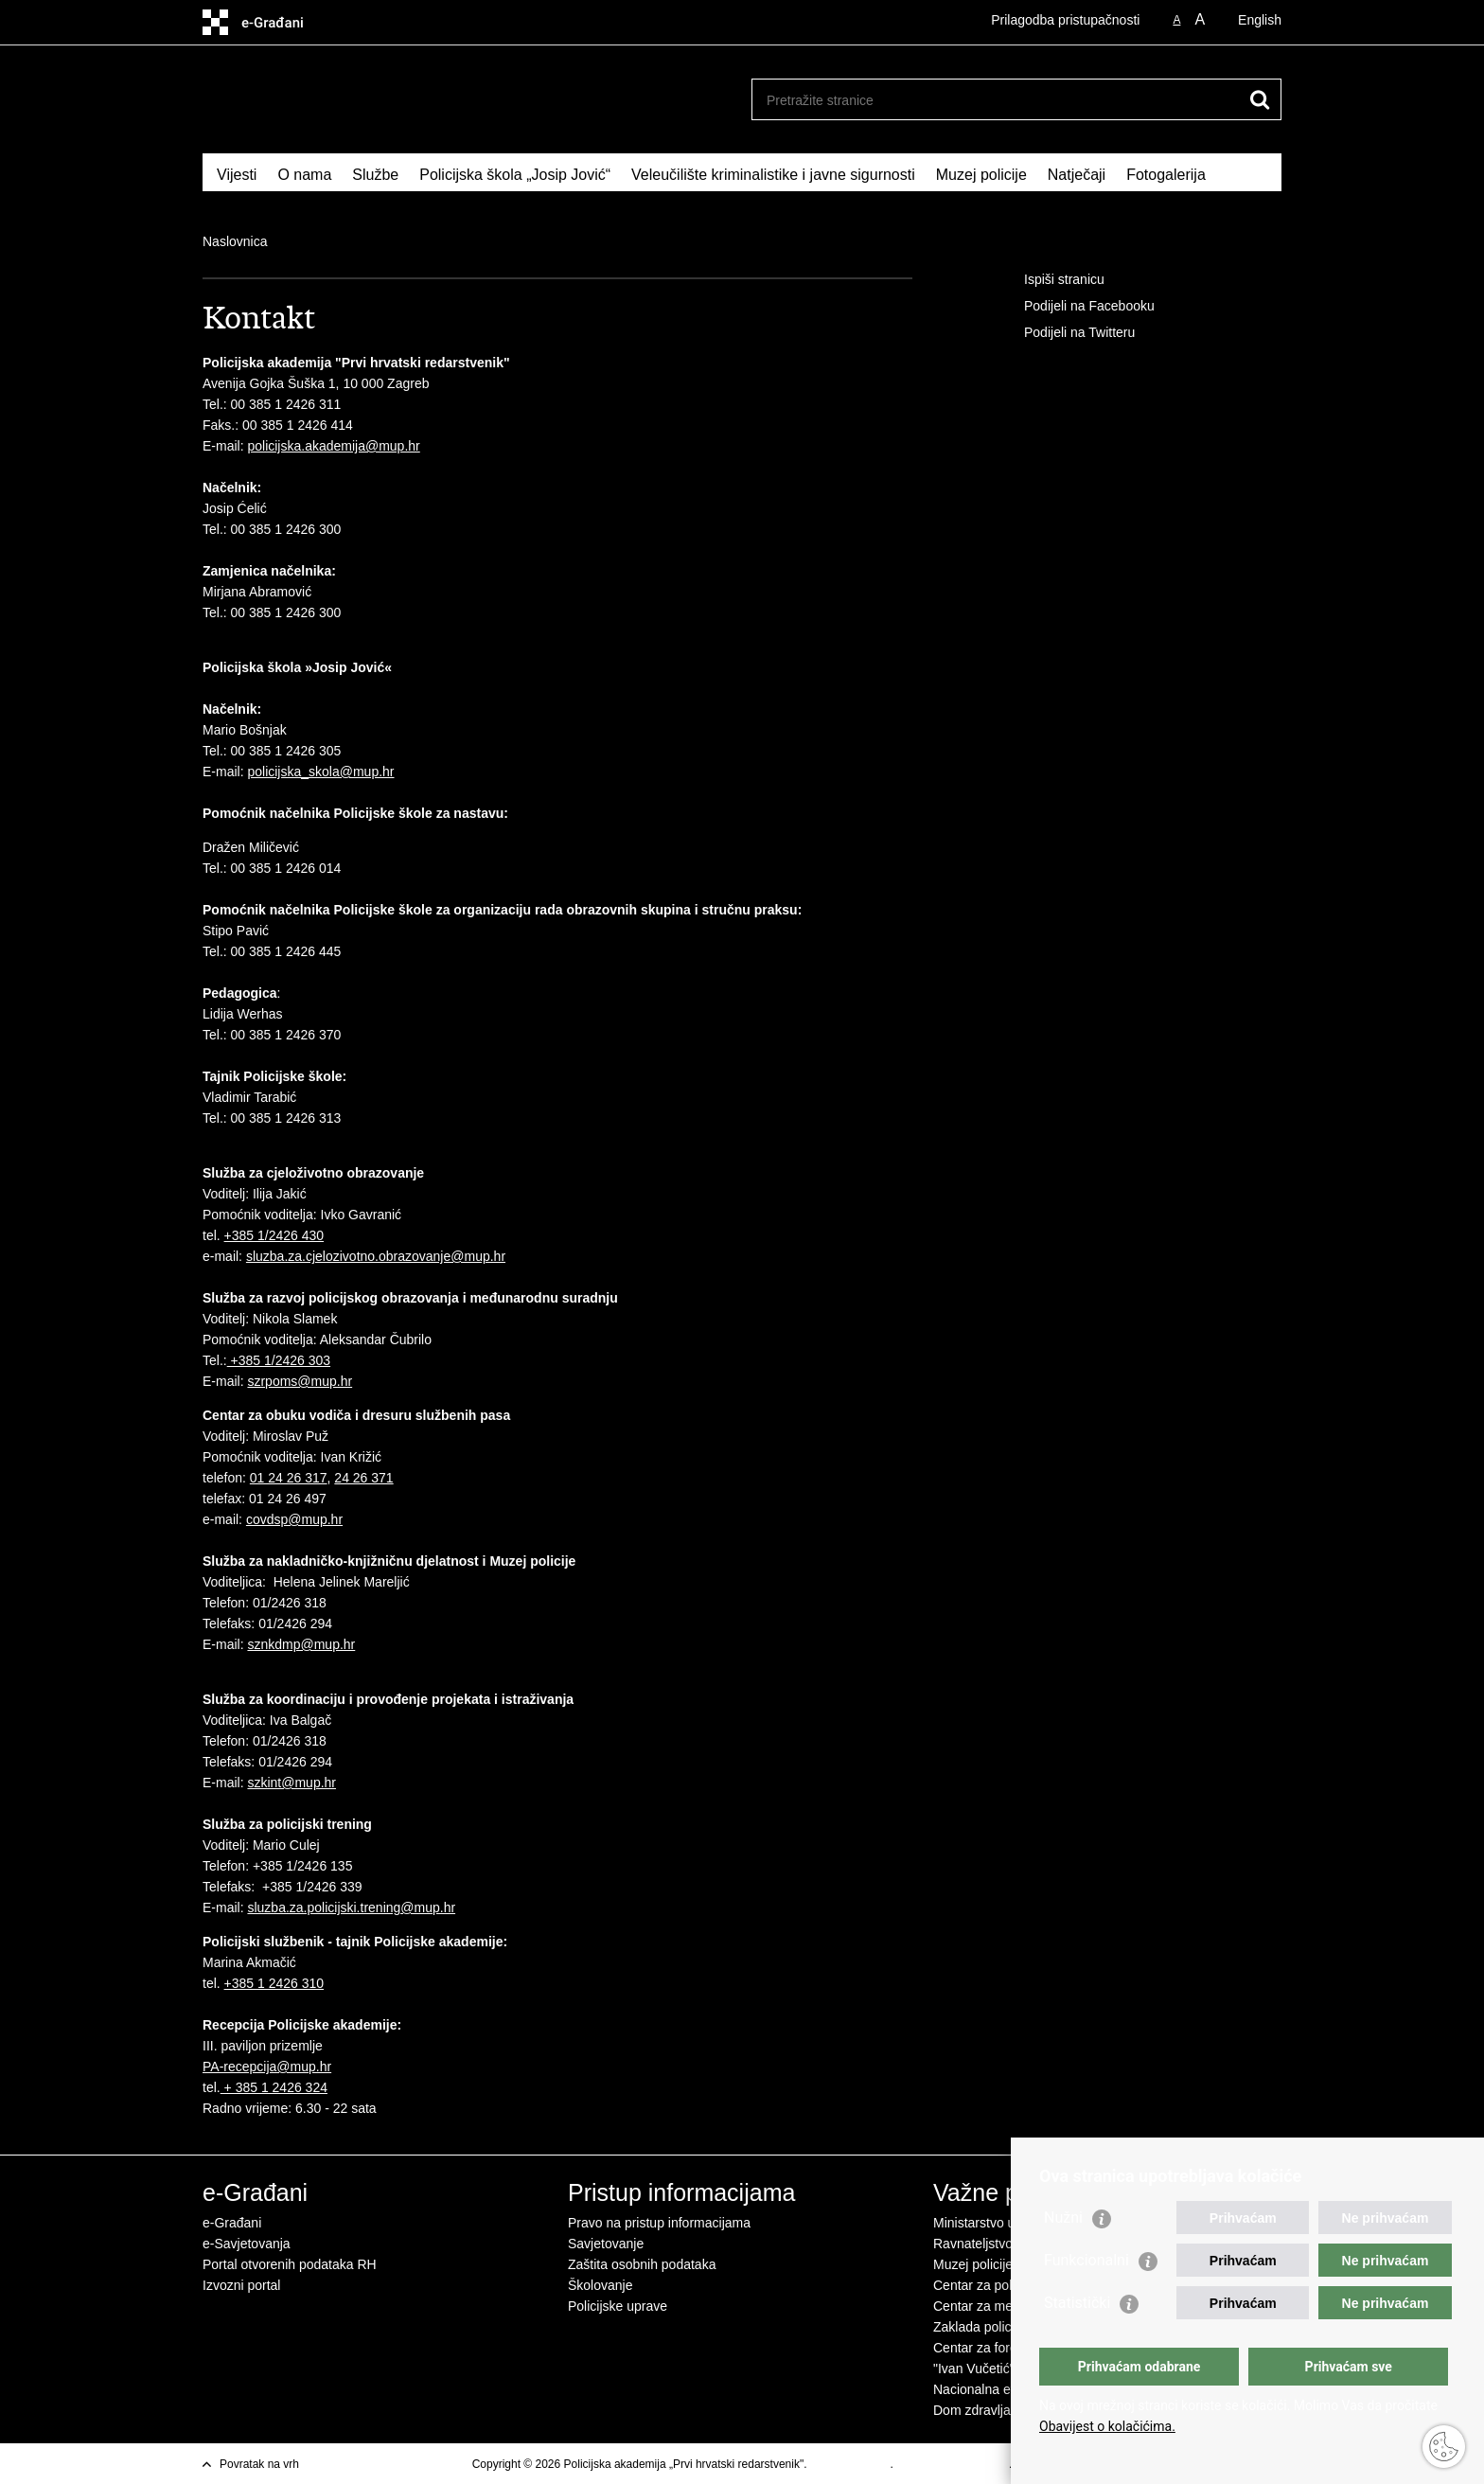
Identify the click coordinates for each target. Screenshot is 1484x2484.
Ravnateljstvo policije (995, 2243)
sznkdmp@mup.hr (301, 1644)
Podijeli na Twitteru (1066, 333)
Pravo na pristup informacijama (659, 2222)
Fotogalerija (1166, 175)
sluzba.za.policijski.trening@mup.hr (351, 1907)
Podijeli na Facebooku (1076, 306)
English (1259, 19)
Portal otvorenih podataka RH (290, 2264)
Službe (375, 175)
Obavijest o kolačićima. (1107, 2426)
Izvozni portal (241, 2285)
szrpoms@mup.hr (299, 1381)
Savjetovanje (606, 2243)
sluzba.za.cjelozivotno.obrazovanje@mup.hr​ (375, 1256)
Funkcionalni (1086, 2260)
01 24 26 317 (288, 1477)
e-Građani (232, 2222)
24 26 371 (363, 1477)
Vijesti (236, 175)
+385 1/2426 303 (278, 1360)
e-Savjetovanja (247, 2243)
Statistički (1077, 2303)
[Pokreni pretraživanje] (1260, 99)
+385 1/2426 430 (274, 1235)
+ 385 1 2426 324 (274, 2087)
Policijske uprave (617, 2306)
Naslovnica (235, 241)
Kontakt (242, 199)
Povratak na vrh (259, 2464)
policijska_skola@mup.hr (320, 771)
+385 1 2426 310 (274, 1983)
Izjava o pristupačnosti (952, 2464)
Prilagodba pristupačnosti (1065, 19)
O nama (304, 175)
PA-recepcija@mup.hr (267, 2066)
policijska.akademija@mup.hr (333, 445)
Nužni (1063, 2218)
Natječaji (1076, 175)
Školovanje (600, 2285)
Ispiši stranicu (1051, 280)
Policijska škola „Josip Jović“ (514, 175)
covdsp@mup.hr (294, 1519)
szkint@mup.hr (291, 1782)
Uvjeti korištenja (850, 2464)
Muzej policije (981, 175)
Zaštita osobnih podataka (642, 2264)
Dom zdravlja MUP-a (994, 2410)
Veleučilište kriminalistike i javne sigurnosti (773, 175)
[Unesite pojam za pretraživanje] (996, 99)
